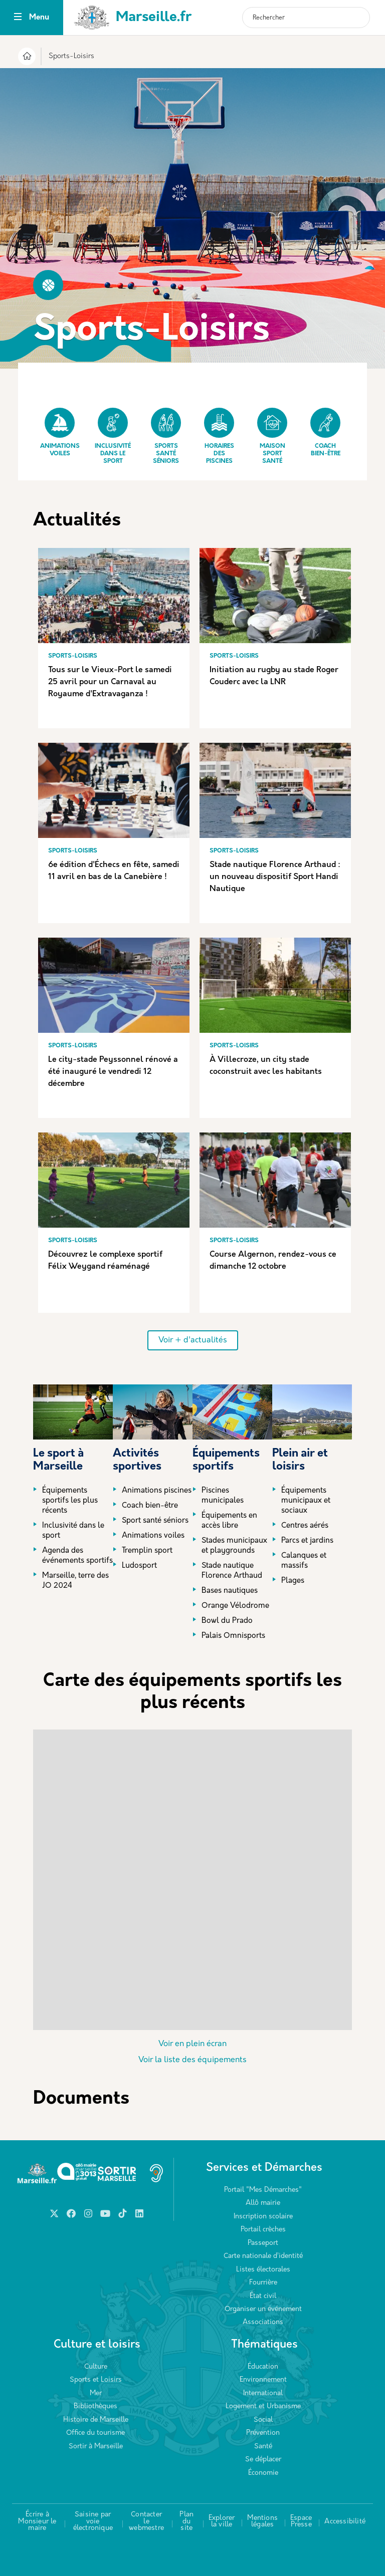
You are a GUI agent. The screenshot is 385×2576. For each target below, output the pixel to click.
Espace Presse (301, 2521)
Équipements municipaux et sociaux (305, 1501)
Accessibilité (344, 2521)
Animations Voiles (60, 432)
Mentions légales (262, 2521)
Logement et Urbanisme (263, 2406)
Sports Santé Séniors (166, 436)
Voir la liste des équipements (192, 2060)
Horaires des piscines (219, 436)
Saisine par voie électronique (93, 2521)
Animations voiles (153, 1536)
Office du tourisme (95, 2433)
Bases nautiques (230, 1591)
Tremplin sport (147, 1551)
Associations (263, 2322)
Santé (263, 2446)
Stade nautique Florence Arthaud (232, 1571)
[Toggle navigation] (18, 18)
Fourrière (263, 2282)
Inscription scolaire (263, 2216)
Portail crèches (263, 2229)
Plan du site (186, 2521)
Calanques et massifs (303, 1561)
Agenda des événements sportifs (77, 1556)
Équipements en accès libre (229, 1521)
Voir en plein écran (192, 2044)
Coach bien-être (325, 432)
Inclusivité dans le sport (113, 436)
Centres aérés (304, 1526)
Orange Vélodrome (235, 1606)
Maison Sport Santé (272, 436)
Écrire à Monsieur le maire (37, 2521)
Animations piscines (156, 1491)
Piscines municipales (223, 1496)
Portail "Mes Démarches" (263, 2190)
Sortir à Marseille (96, 2446)
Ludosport (139, 1566)
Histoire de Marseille (95, 2420)
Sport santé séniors (155, 1521)
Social (263, 2420)
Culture (95, 2367)
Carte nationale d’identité (263, 2256)
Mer (96, 2393)
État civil (263, 2296)
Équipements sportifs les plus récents (70, 1501)
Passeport (263, 2243)
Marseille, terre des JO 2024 (75, 1581)
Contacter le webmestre (146, 2521)
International (263, 2393)
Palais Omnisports (233, 1636)
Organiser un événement (263, 2309)
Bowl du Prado (227, 1621)
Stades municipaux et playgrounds (234, 1546)
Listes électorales (263, 2269)
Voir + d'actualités (192, 1340)
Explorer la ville (222, 2521)
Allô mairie (263, 2203)
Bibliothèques (95, 2406)
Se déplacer (263, 2459)
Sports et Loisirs (96, 2380)
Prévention (263, 2433)
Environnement (263, 2380)
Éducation (263, 2367)
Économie (263, 2473)
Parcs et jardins (307, 1541)
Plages (292, 1581)
